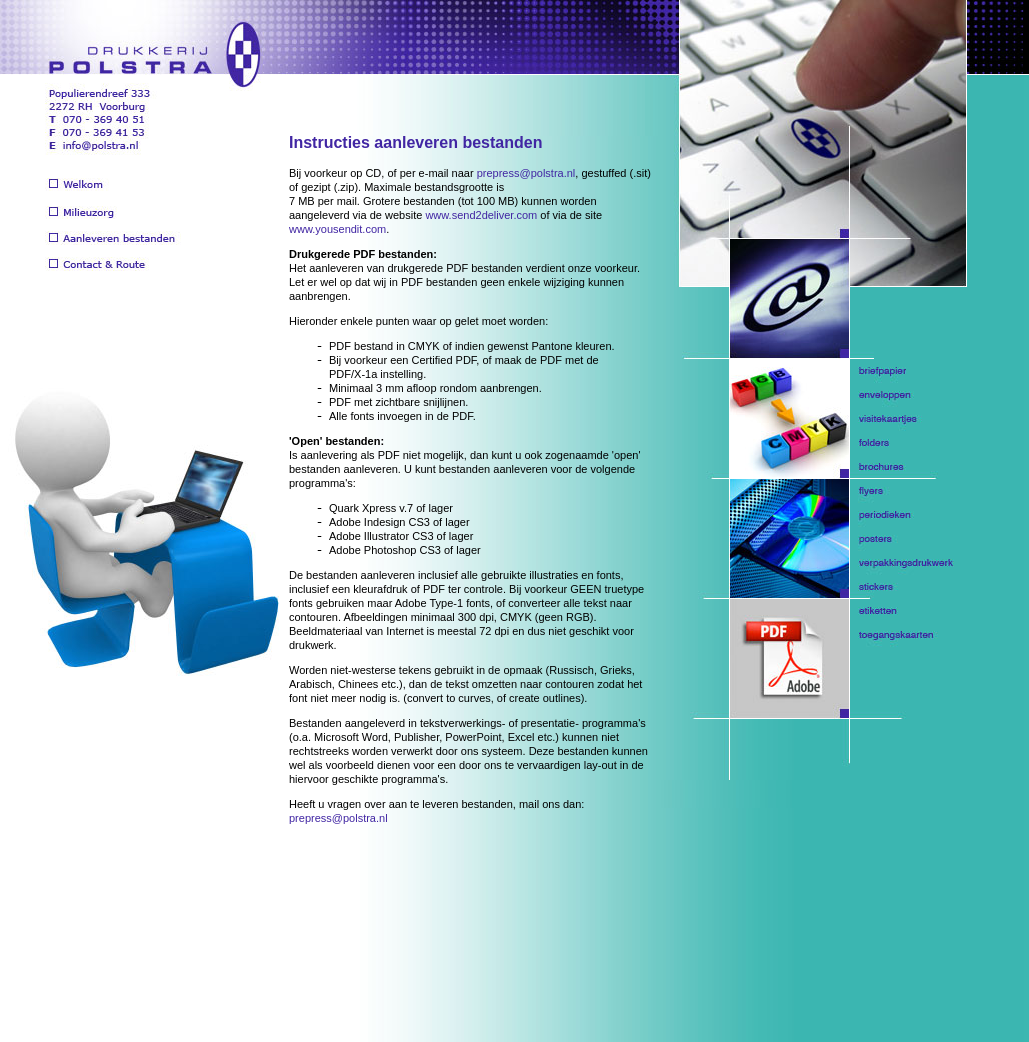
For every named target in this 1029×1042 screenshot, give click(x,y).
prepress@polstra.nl (526, 173)
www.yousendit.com (337, 229)
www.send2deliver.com (481, 215)
